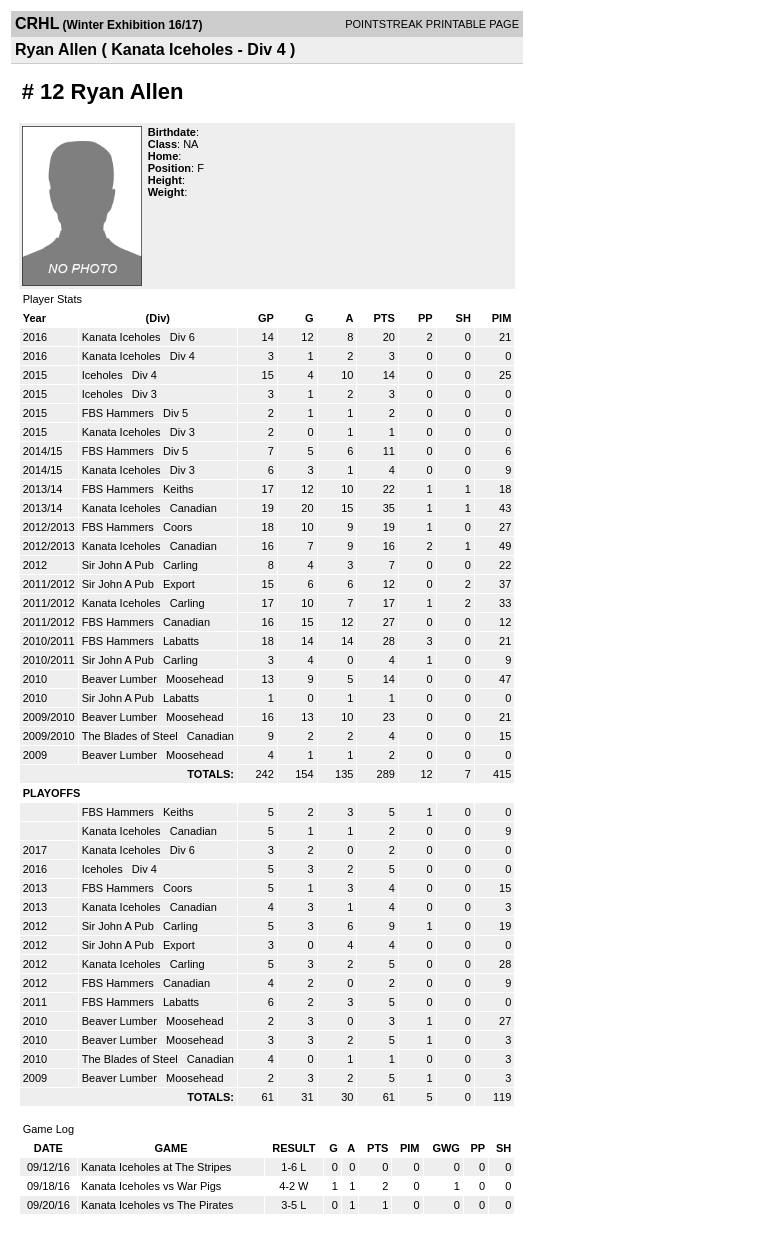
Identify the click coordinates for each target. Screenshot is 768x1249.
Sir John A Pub (119, 565)
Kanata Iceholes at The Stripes (156, 1167)
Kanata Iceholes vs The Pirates (157, 1205)
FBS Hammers (119, 413)
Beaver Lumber (121, 679)
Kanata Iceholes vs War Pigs (151, 1186)
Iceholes (104, 375)
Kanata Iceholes (123, 337)
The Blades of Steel (131, 736)
